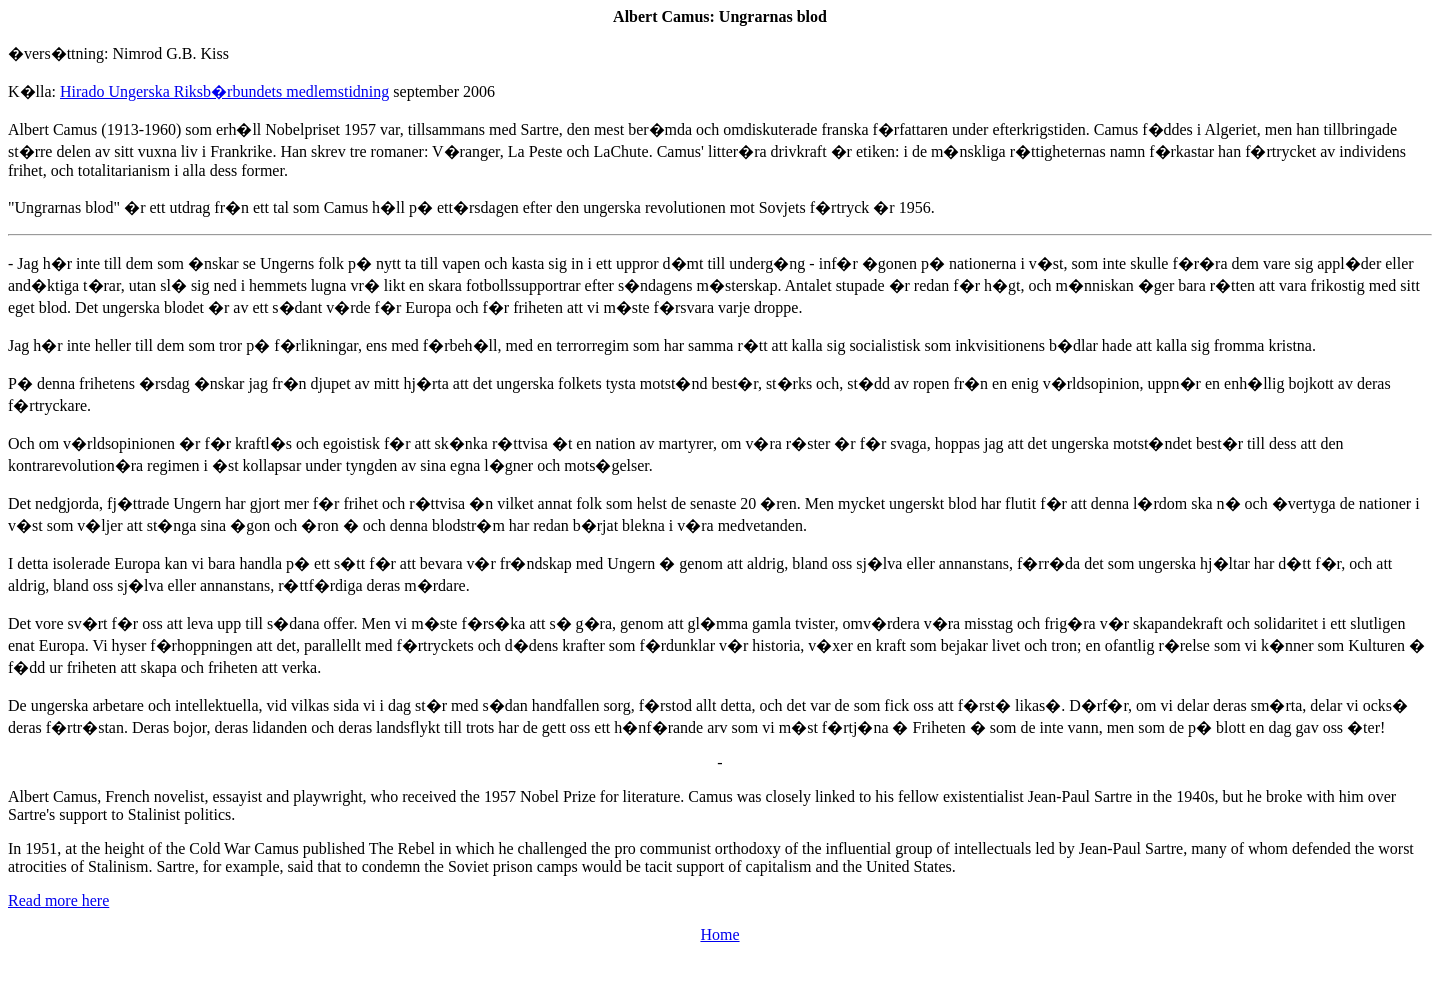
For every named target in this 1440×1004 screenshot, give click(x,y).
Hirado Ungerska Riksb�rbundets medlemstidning (224, 91)
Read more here (58, 900)
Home (719, 934)
